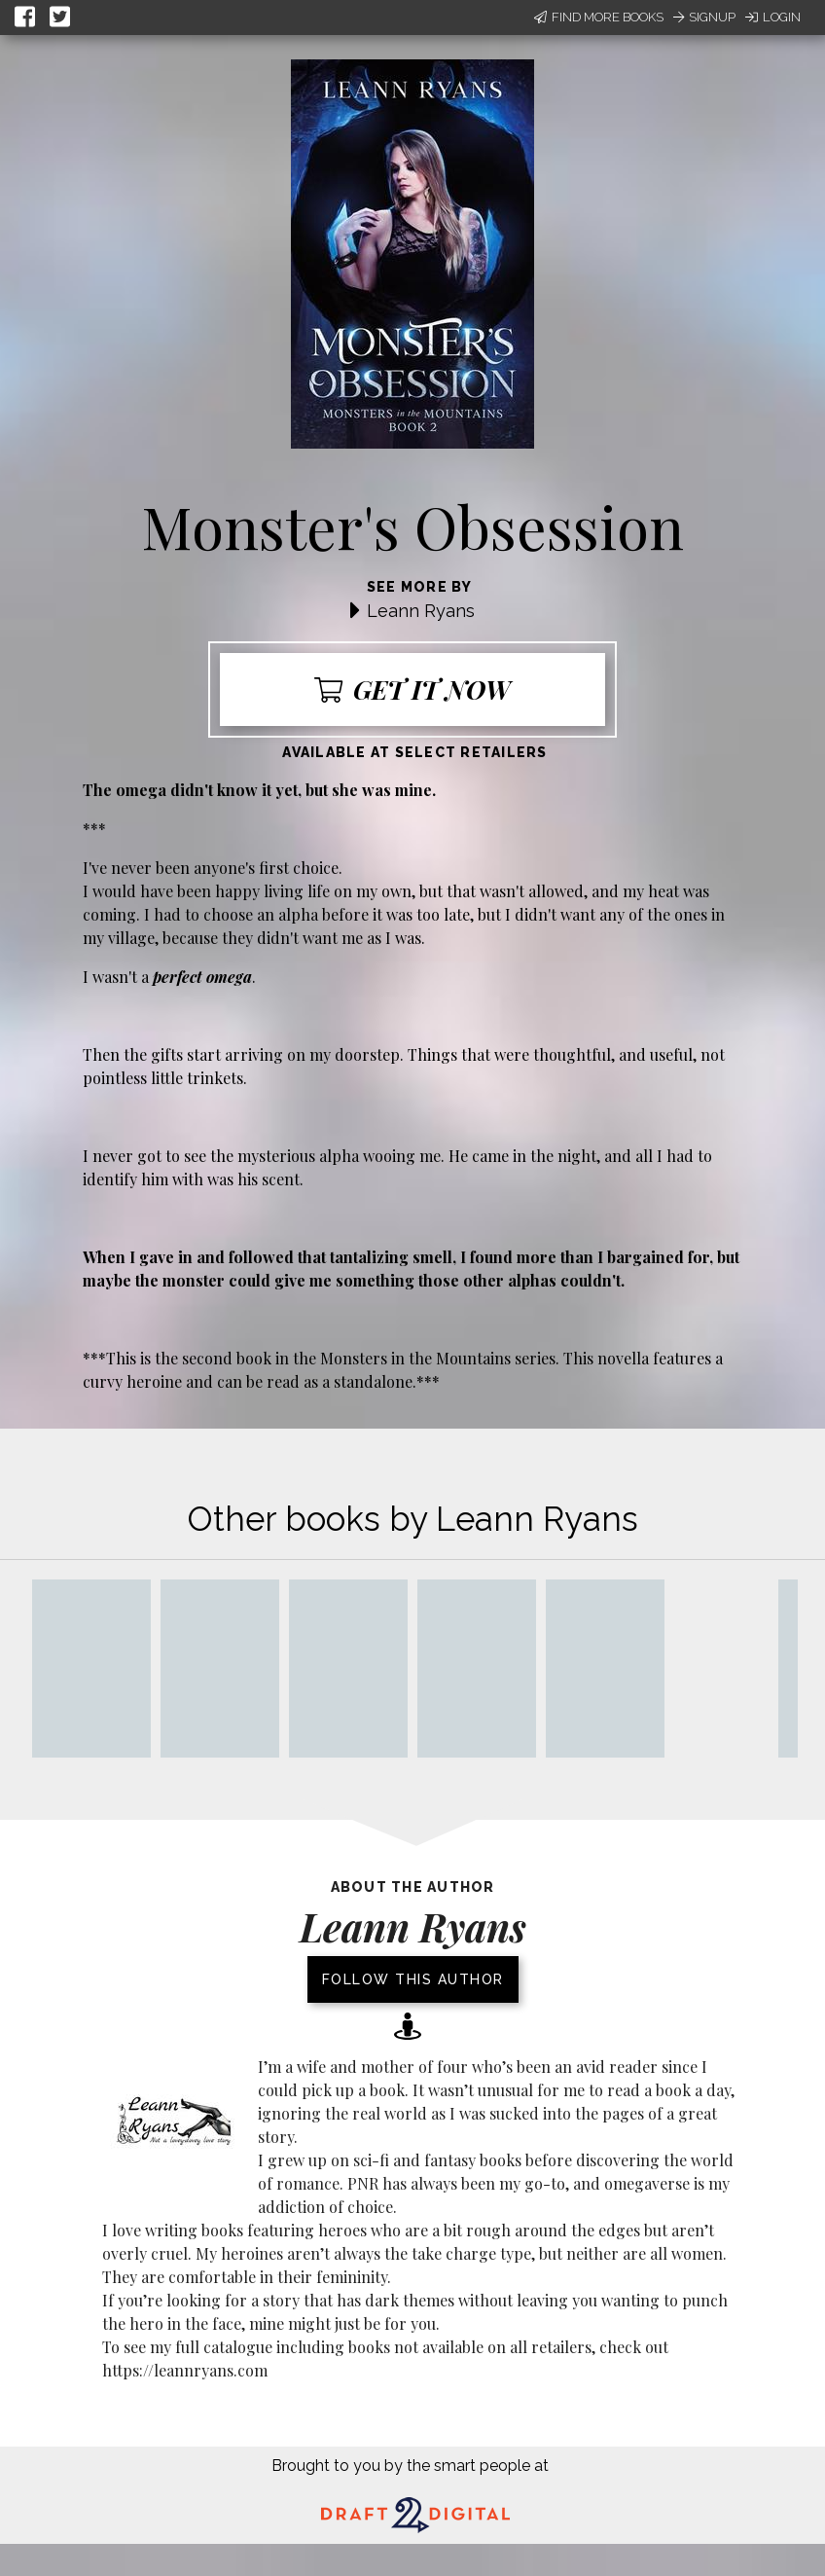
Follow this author (413, 1979)
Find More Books (599, 17)
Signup (704, 17)
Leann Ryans (421, 610)
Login (773, 17)
